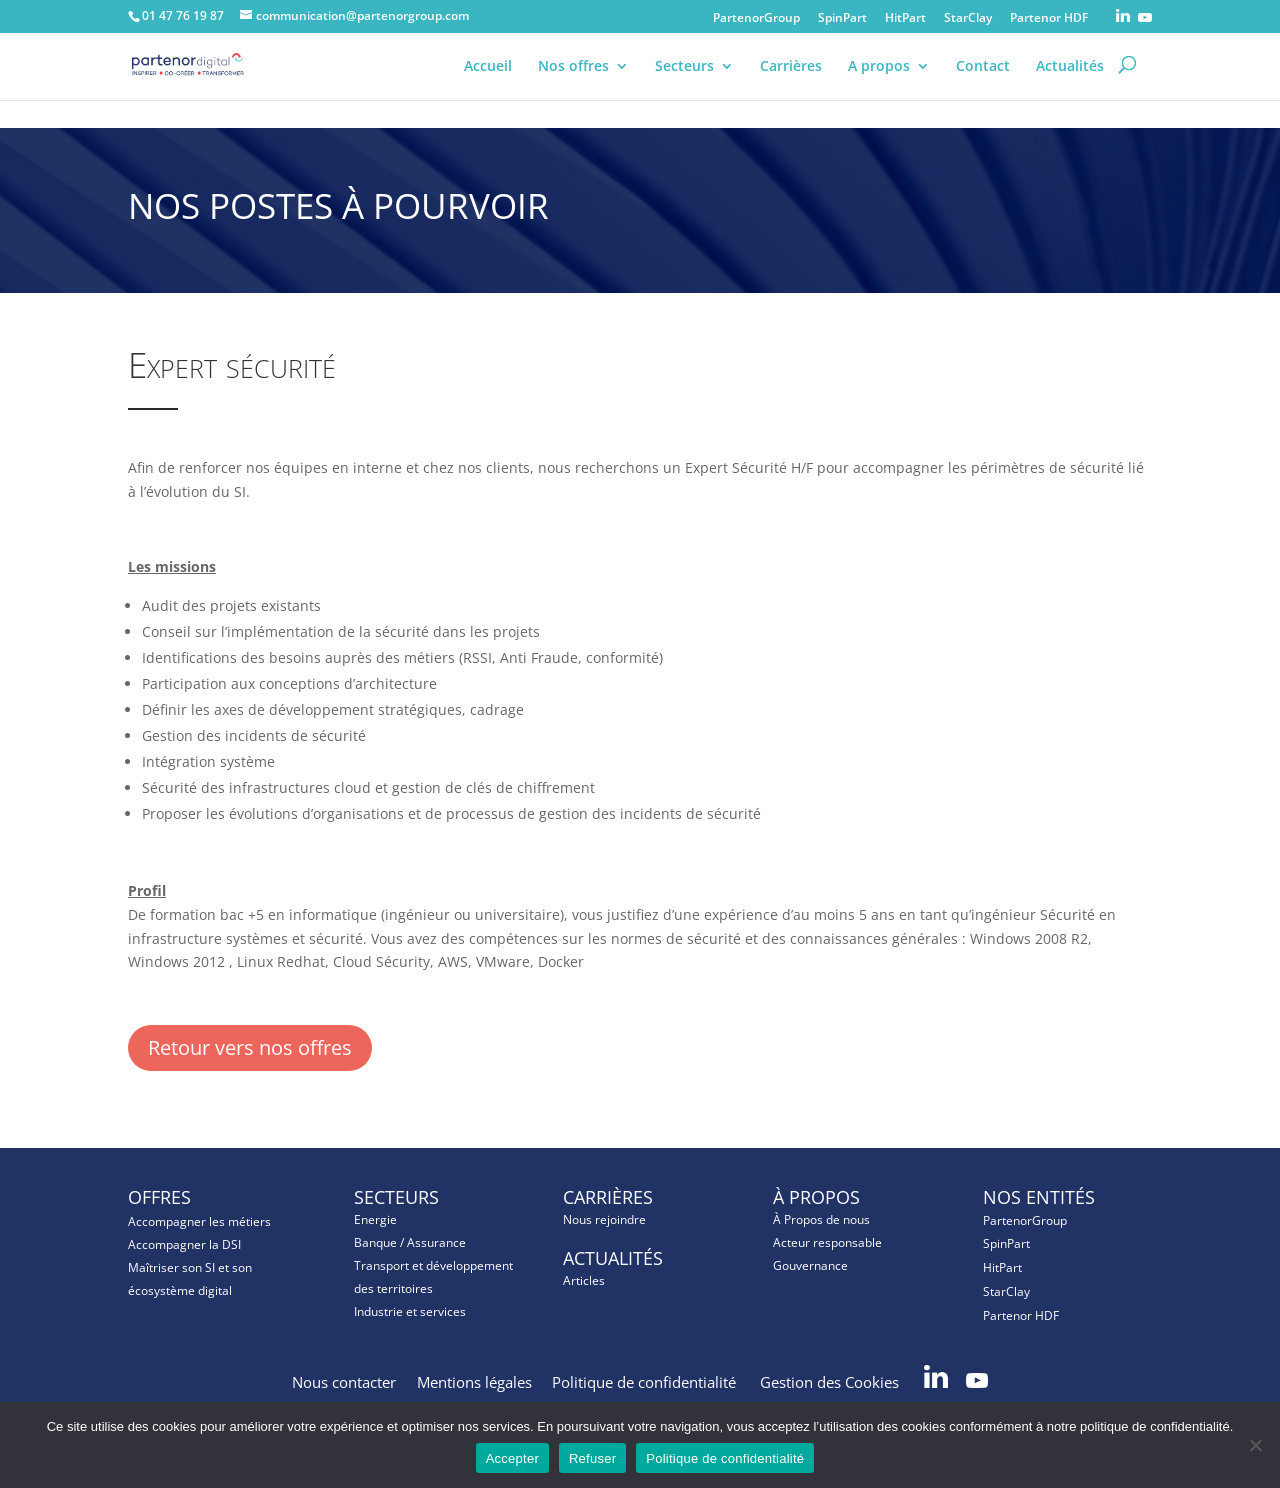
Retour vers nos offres (250, 1047)
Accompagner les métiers (199, 1221)
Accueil (488, 82)
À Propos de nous (821, 1219)
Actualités (1070, 82)
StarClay (968, 19)
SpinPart (842, 19)
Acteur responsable (827, 1242)
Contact (983, 82)
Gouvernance (810, 1265)
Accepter (512, 1458)
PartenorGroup (756, 19)
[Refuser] (1255, 1445)
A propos (879, 82)
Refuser (592, 1458)
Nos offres (573, 82)
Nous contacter (344, 1382)
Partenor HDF (1049, 19)
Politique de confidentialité (646, 1382)
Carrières (791, 82)
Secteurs (684, 82)
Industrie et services (410, 1311)
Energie (375, 1219)
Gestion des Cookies (831, 1382)
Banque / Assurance (410, 1242)
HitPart (905, 19)
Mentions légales (474, 1382)
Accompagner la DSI (184, 1244)
